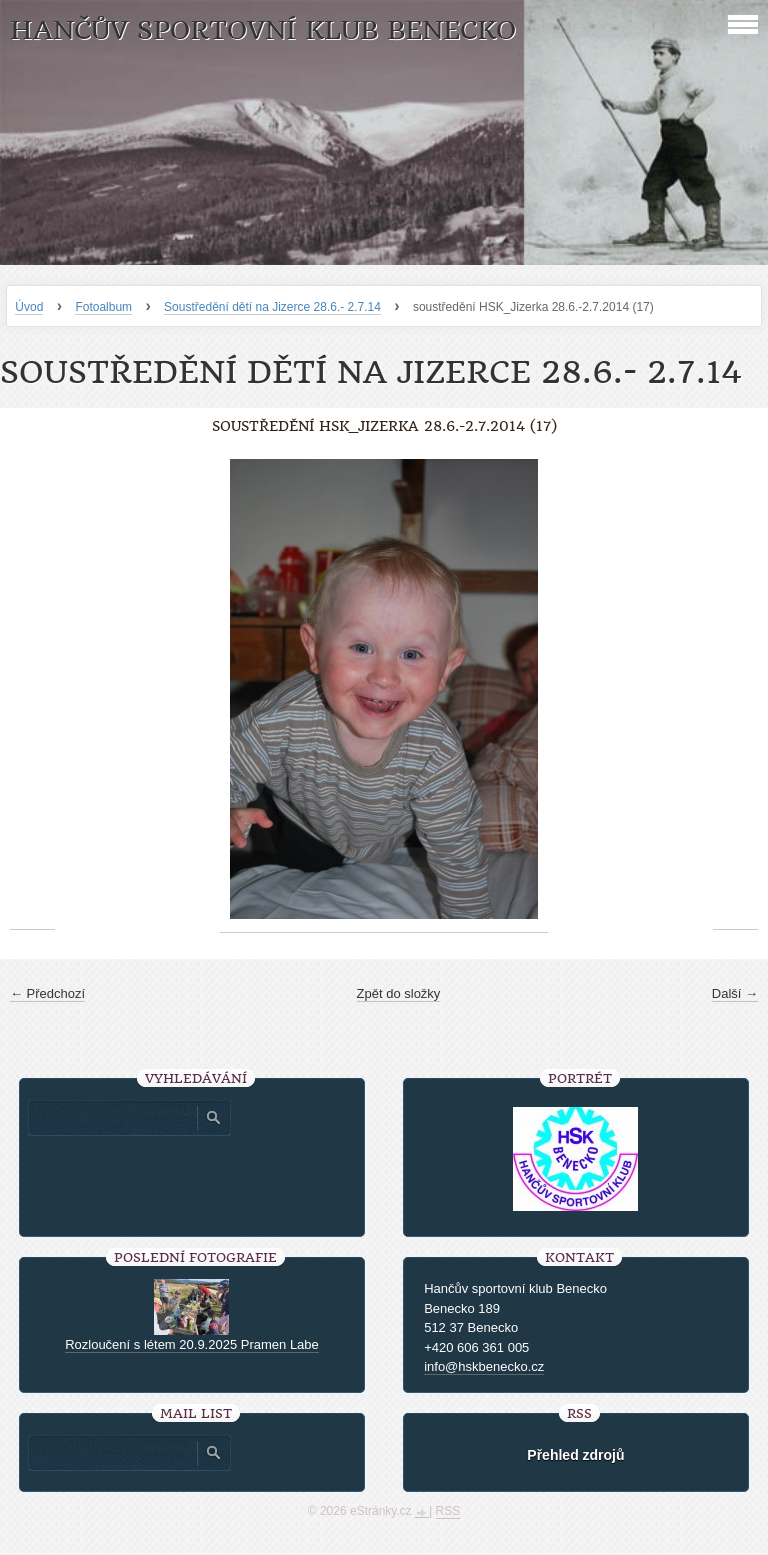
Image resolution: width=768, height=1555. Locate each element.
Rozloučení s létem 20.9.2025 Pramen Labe (192, 1344)
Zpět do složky (399, 993)
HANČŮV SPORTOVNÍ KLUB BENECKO (263, 30)
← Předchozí (47, 993)
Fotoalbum (103, 307)
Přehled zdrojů (575, 1455)
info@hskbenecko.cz (484, 1366)
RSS (448, 1511)
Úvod (29, 307)
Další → (735, 993)
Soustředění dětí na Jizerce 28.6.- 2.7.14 (272, 307)
